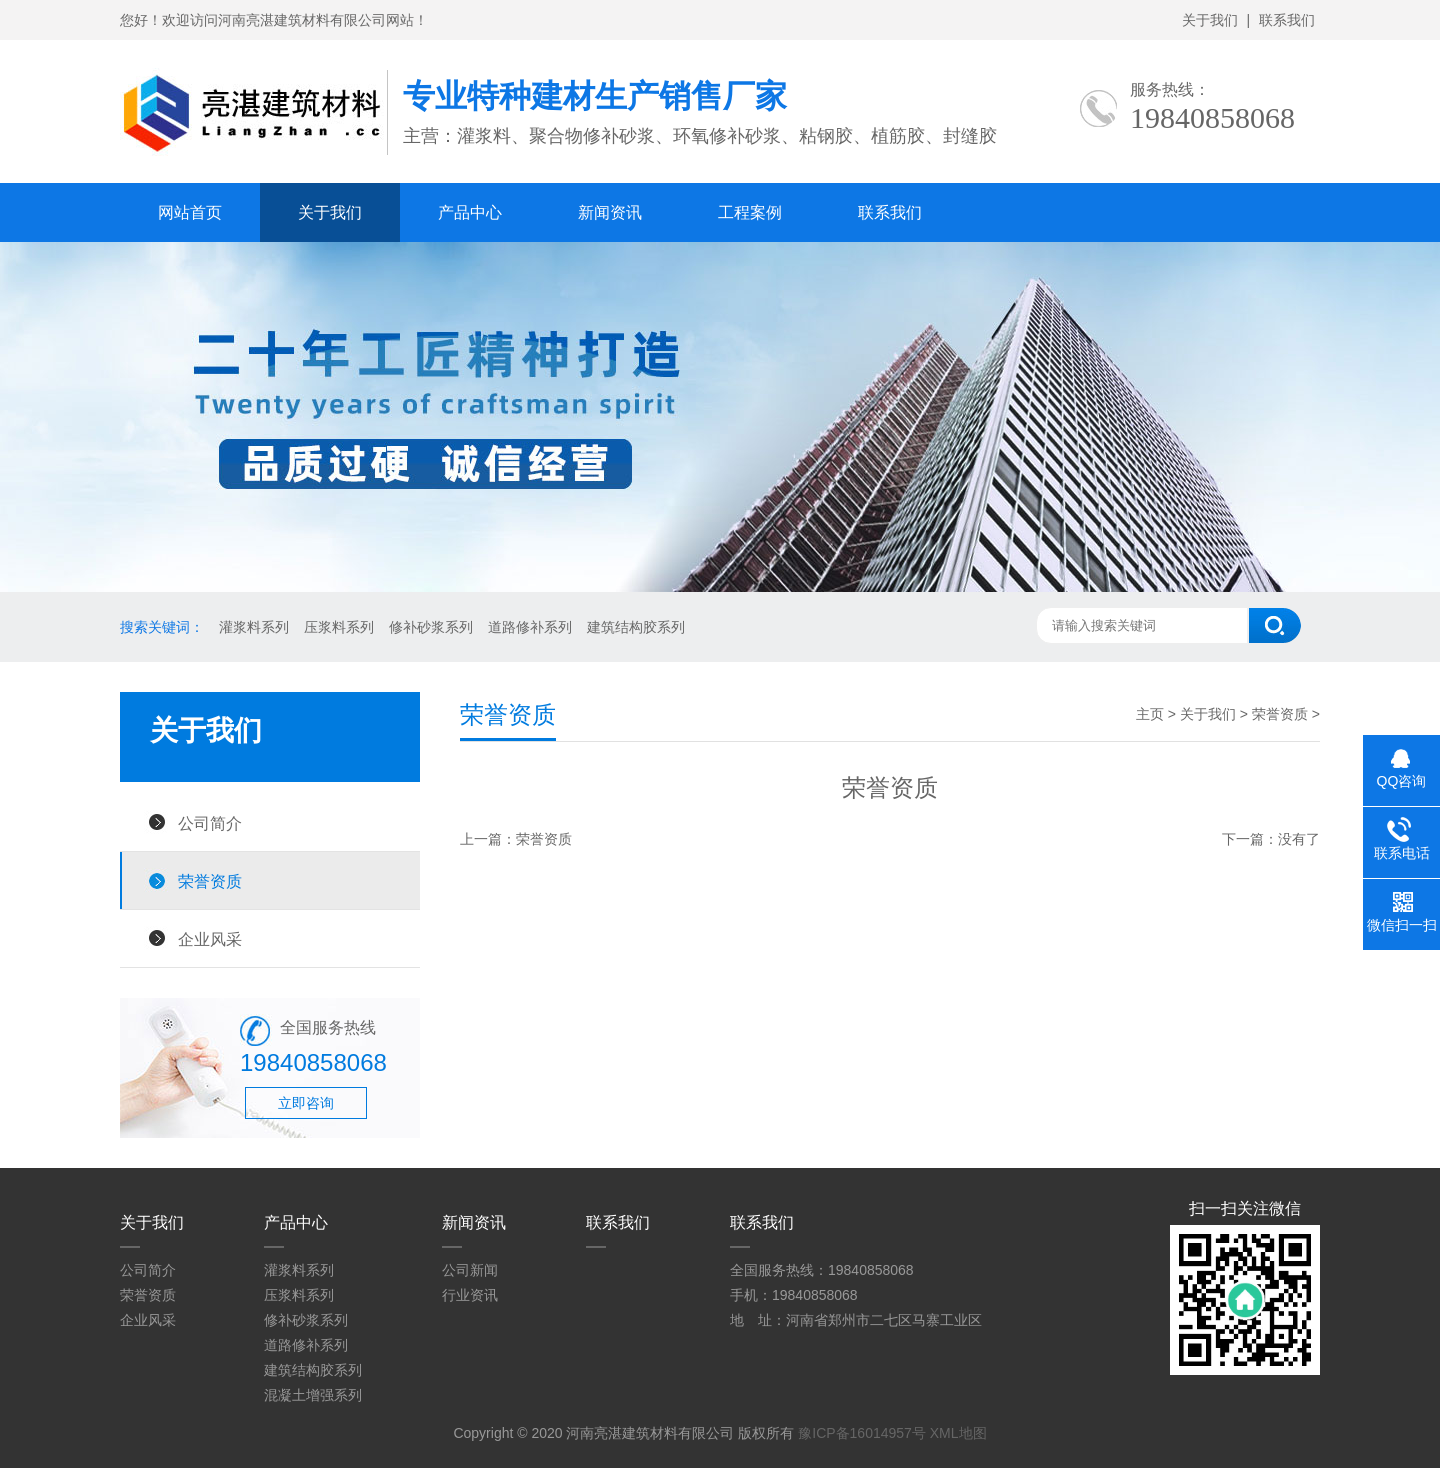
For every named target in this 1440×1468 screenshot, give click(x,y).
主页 (1150, 714)
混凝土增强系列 (313, 1395)
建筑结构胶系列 (636, 627)
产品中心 (470, 212)
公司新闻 (470, 1270)
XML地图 (958, 1433)
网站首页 (190, 212)
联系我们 (1287, 20)
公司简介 (210, 823)
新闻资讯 (610, 212)
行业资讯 (470, 1295)
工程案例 (750, 212)
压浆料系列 (339, 627)
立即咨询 (306, 1103)
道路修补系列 (530, 627)
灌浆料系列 (254, 627)
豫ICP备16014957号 (862, 1433)
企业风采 (210, 939)
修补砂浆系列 (431, 627)
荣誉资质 (210, 881)
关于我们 (1210, 20)
